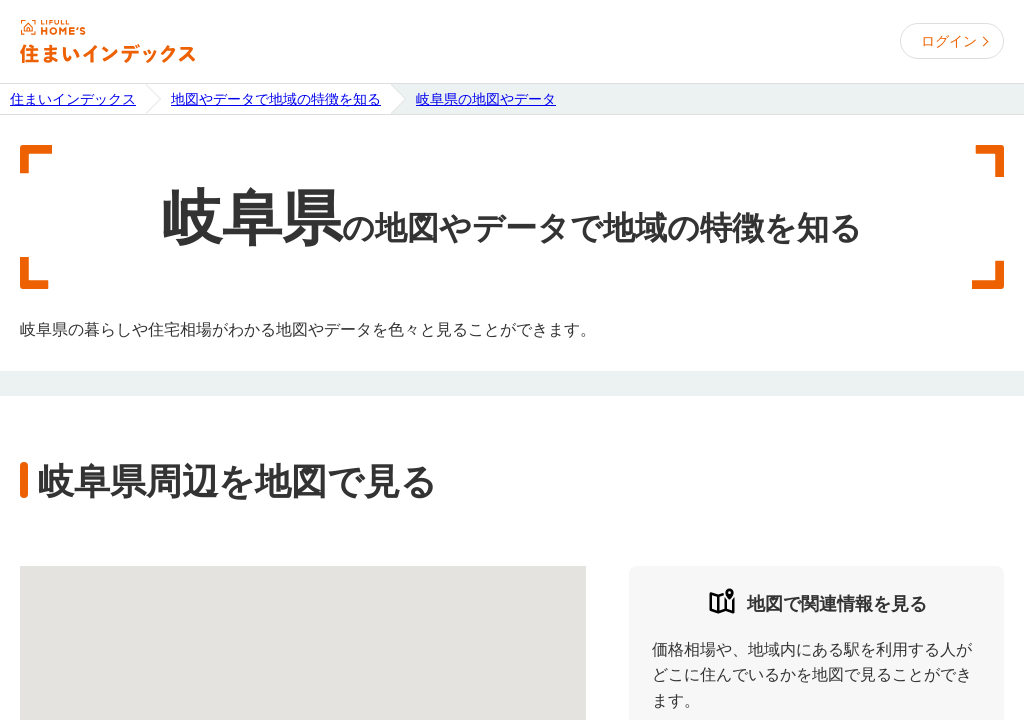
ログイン (949, 41)
